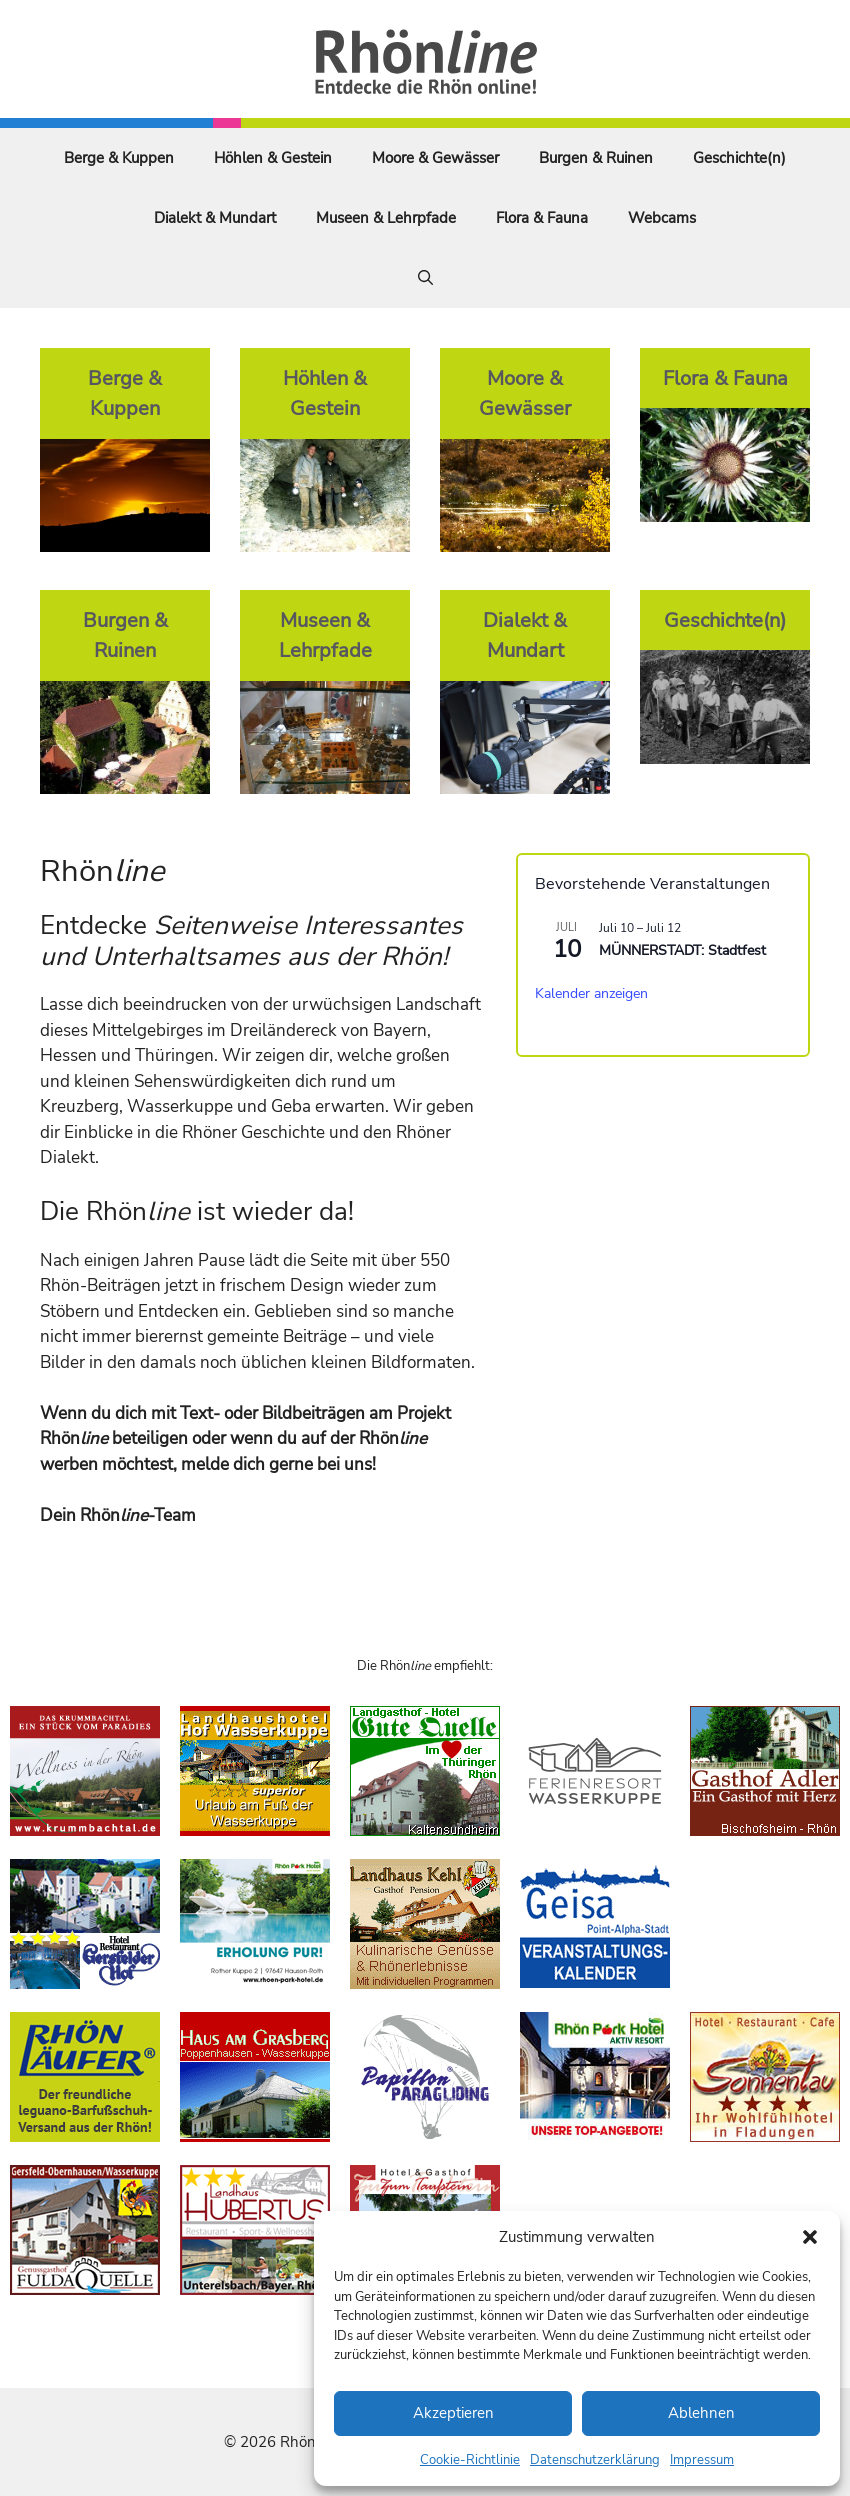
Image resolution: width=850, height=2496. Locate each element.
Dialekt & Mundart (215, 218)
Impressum (702, 2460)
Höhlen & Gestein (273, 158)
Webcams (662, 218)
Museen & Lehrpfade (386, 218)
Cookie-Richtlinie (470, 2460)
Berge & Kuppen (119, 158)
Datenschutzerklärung (595, 2460)
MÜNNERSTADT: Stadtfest (682, 950)
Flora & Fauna (542, 218)
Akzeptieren (453, 2413)
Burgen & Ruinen (596, 158)
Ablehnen (701, 2413)
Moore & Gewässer (435, 158)
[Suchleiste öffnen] (425, 278)
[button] (810, 2237)
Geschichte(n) (739, 158)
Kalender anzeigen (591, 993)
